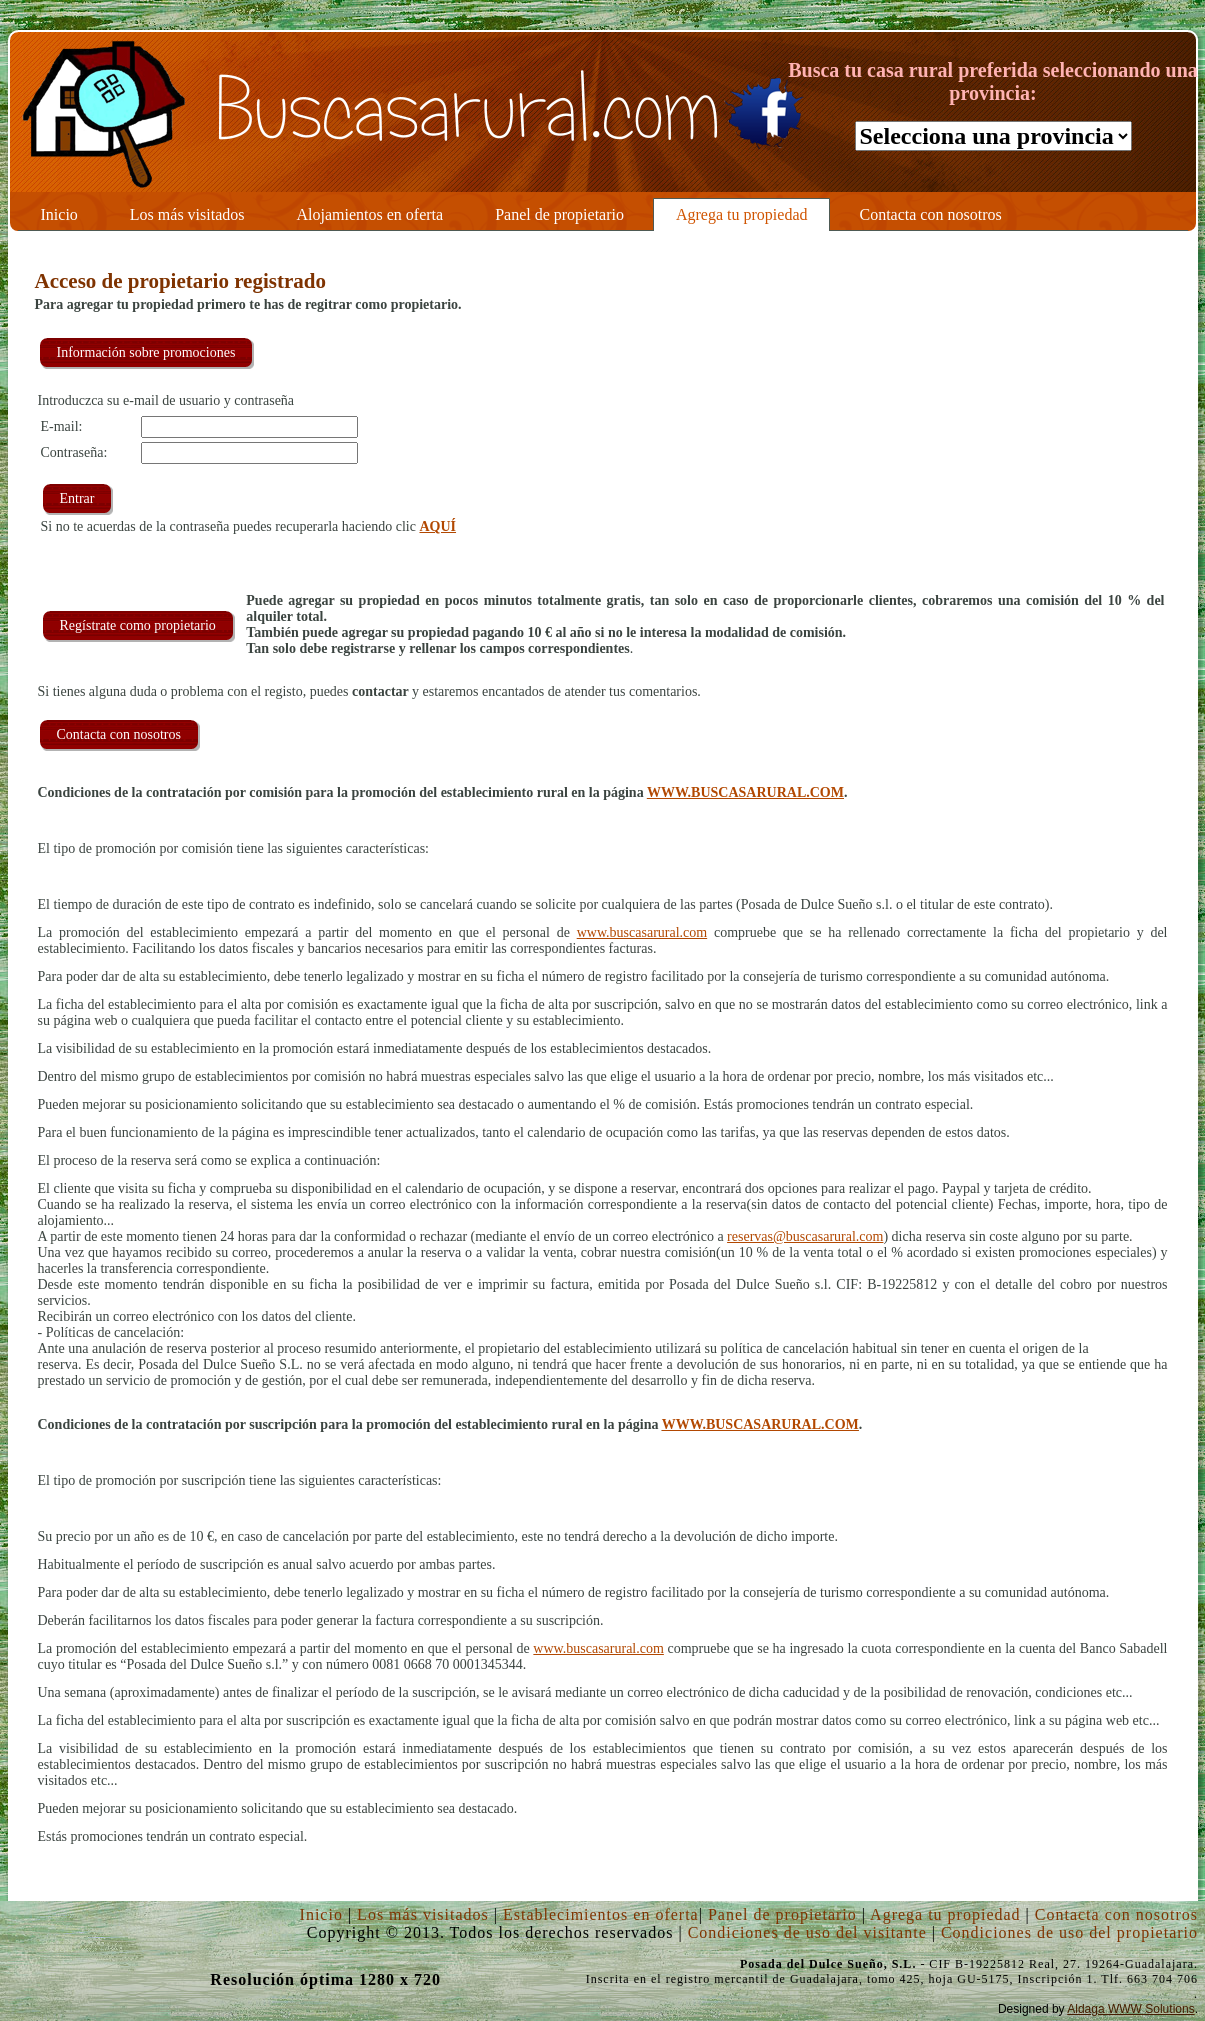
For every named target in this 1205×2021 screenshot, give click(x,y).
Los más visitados (423, 1914)
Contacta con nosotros (1116, 1914)
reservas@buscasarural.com (805, 1236)
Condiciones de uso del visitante (807, 1932)
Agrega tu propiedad (945, 1914)
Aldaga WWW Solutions (1130, 2009)
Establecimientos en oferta (601, 1914)
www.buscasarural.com (642, 932)
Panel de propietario (782, 1914)
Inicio (321, 1914)
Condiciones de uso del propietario (1069, 1932)
